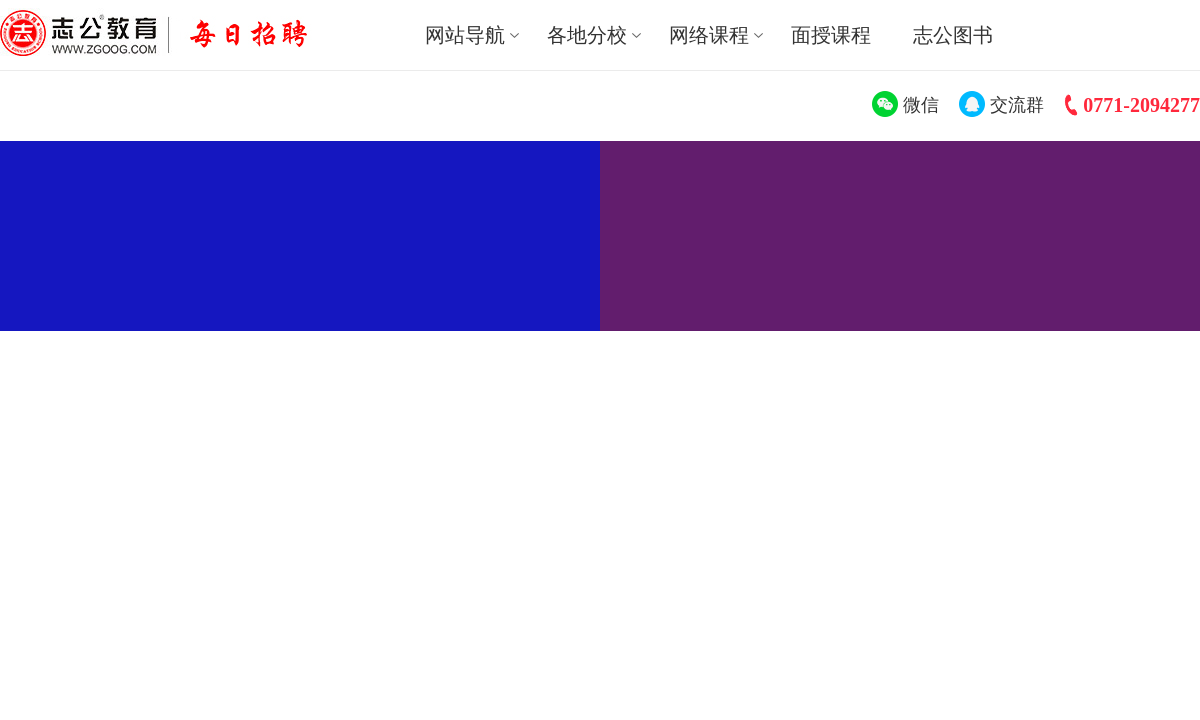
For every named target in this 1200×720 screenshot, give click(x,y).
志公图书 (953, 35)
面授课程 (831, 35)
